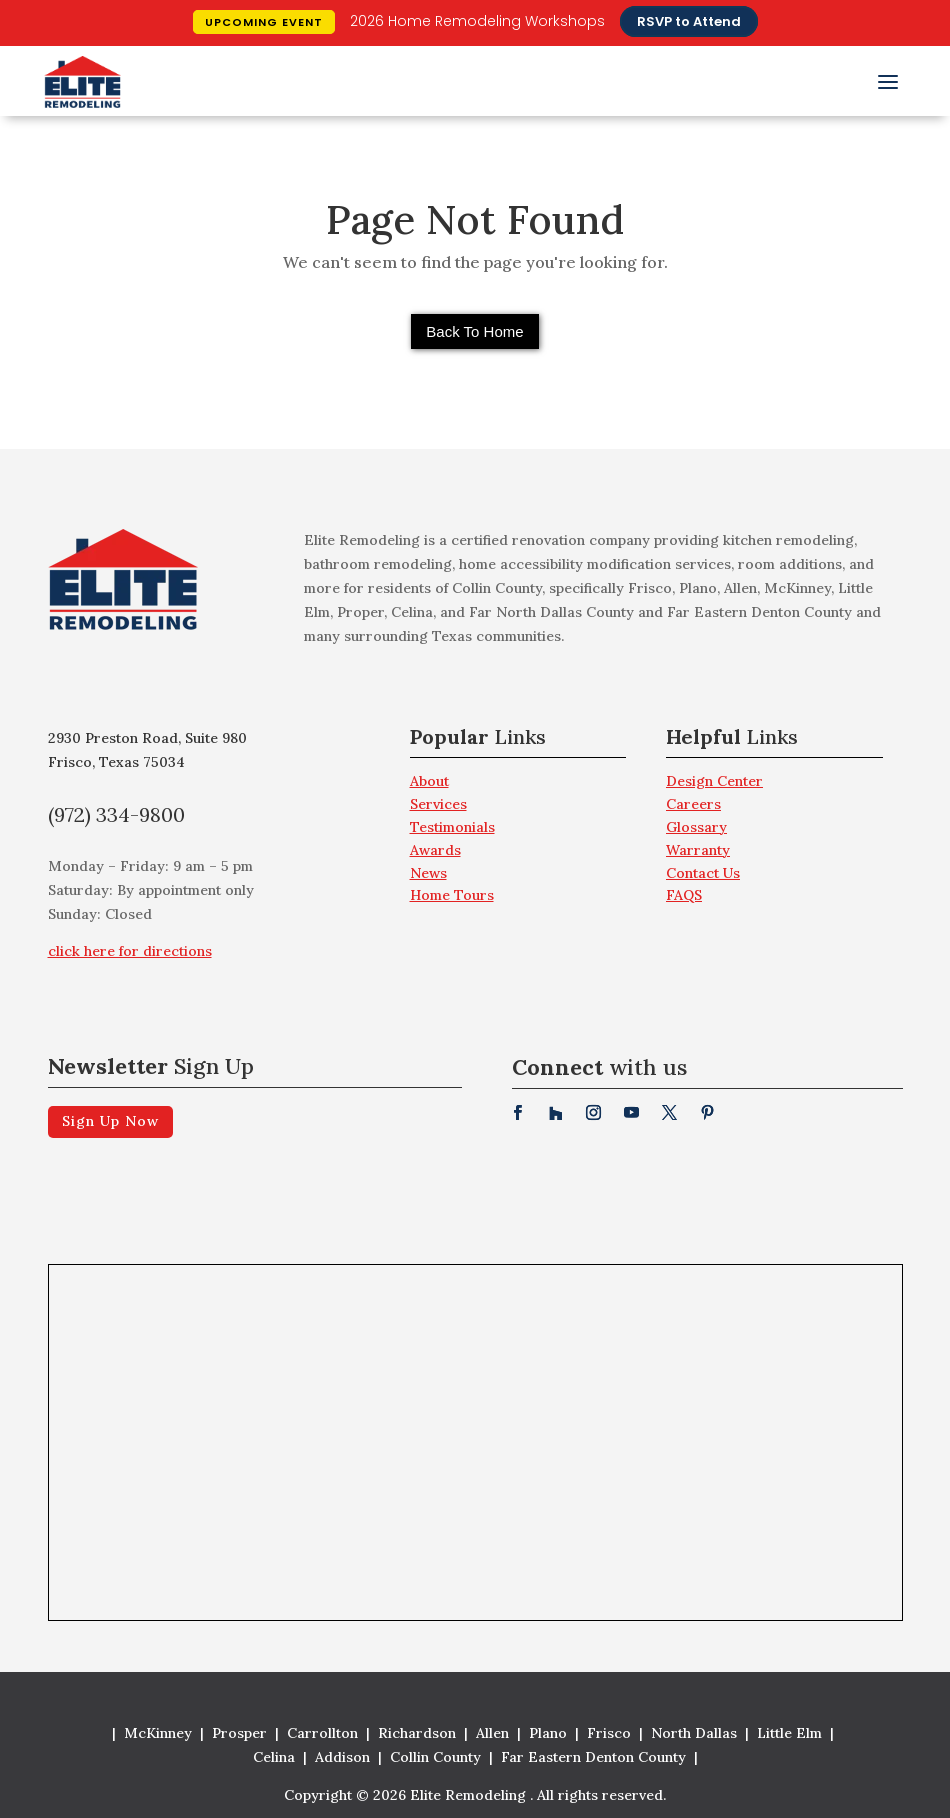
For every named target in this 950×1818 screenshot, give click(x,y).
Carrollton (322, 1733)
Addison (342, 1757)
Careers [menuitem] (693, 804)
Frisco (609, 1733)
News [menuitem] (428, 873)
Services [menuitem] (438, 804)
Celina (274, 1757)
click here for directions (130, 951)
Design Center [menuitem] (714, 781)
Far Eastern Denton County (593, 1757)
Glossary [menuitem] (696, 827)
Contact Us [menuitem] (703, 873)
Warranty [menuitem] (698, 850)
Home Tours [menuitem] (452, 895)
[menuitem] (518, 742)
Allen (492, 1733)
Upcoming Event (264, 22)
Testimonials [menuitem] (452, 827)
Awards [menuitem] (435, 850)
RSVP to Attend (689, 21)
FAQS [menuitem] (684, 895)
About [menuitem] (429, 781)
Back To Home (474, 331)
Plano (548, 1733)
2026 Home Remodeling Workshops (477, 21)
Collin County (435, 1757)
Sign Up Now (110, 1121)
